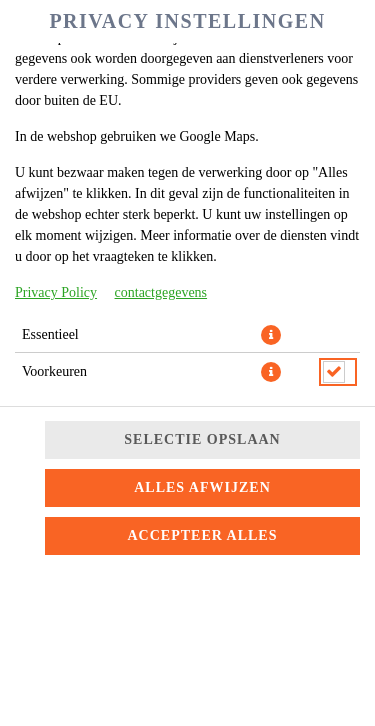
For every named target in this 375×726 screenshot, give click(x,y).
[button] (271, 335)
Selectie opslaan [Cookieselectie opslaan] (202, 439)
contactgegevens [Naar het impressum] (161, 292)
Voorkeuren (54, 371)
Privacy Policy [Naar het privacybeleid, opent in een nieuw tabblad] (56, 292)
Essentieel (50, 334)
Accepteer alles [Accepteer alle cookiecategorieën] (203, 535)
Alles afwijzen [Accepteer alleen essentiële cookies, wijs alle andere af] (202, 487)
